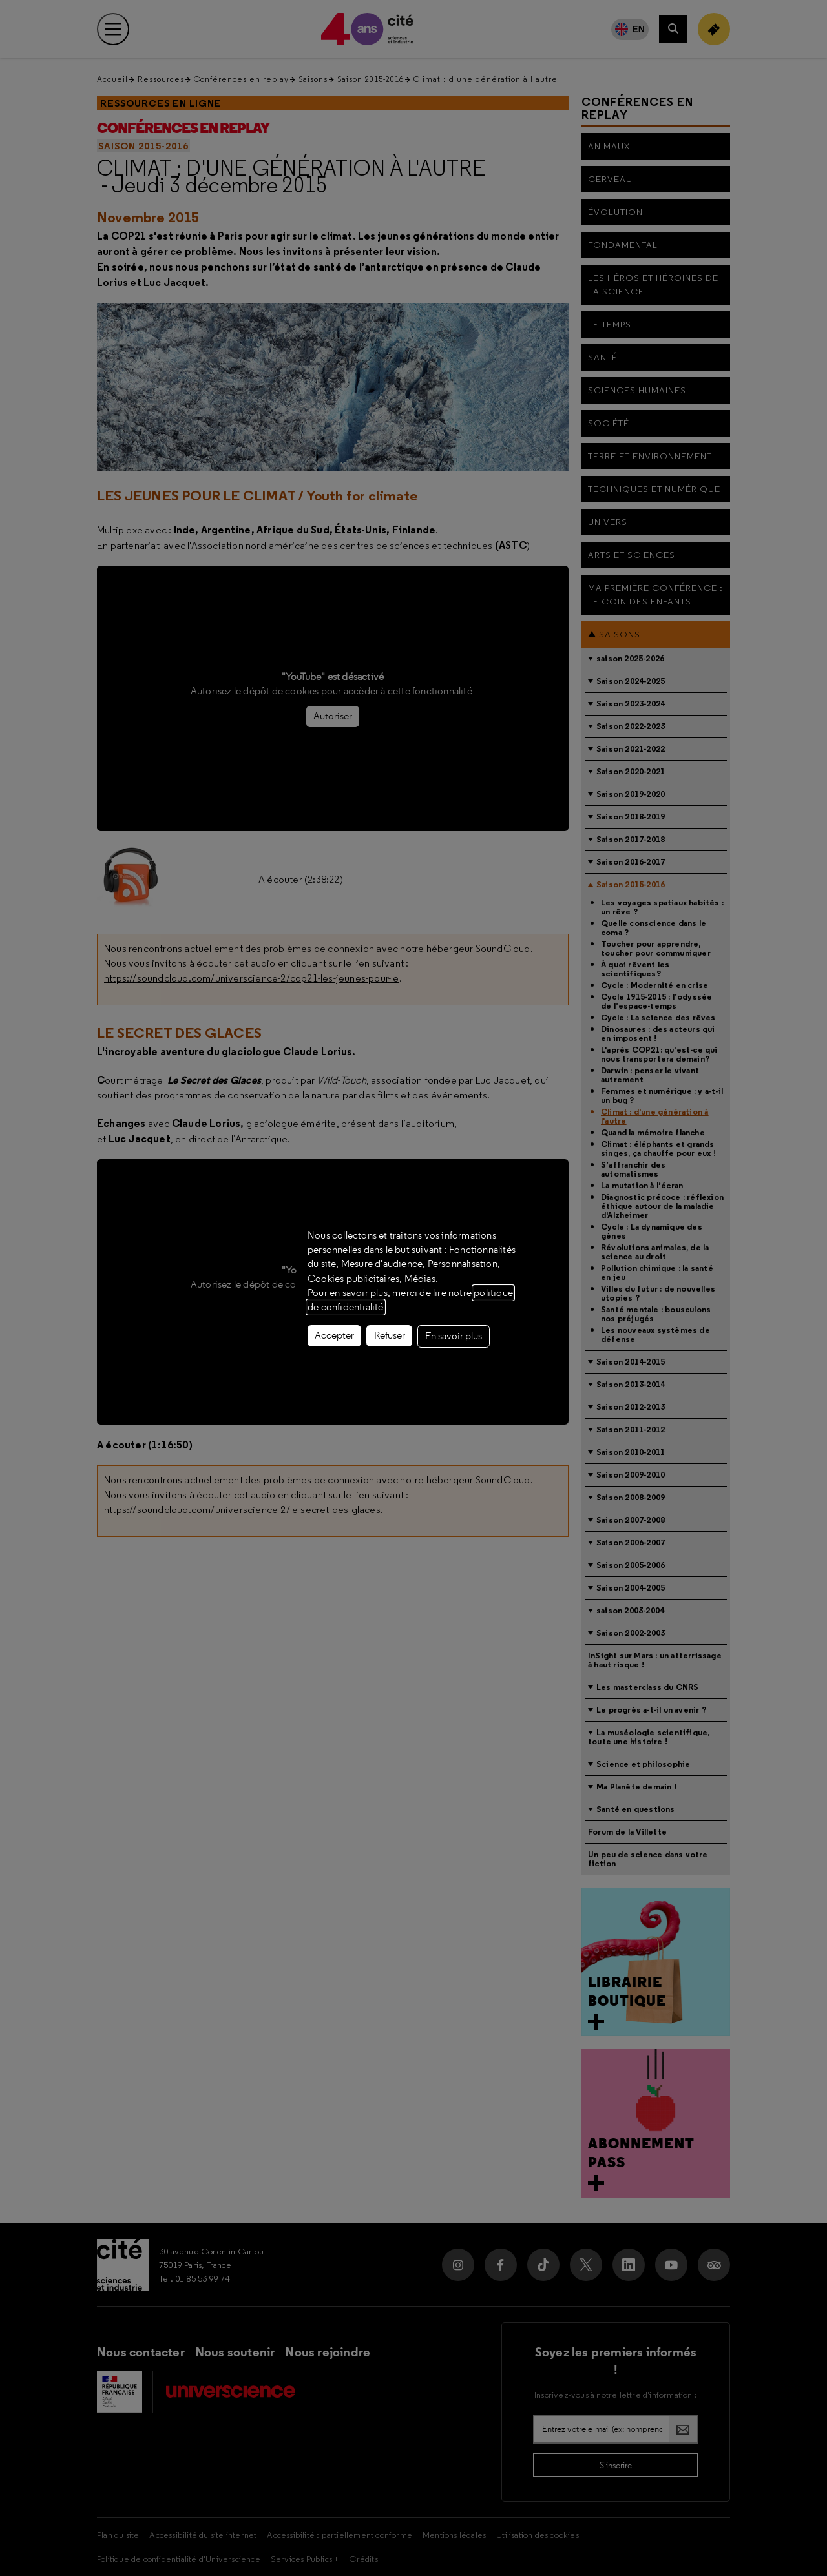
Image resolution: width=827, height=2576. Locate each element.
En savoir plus (453, 1336)
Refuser (389, 1335)
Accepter (334, 1335)
